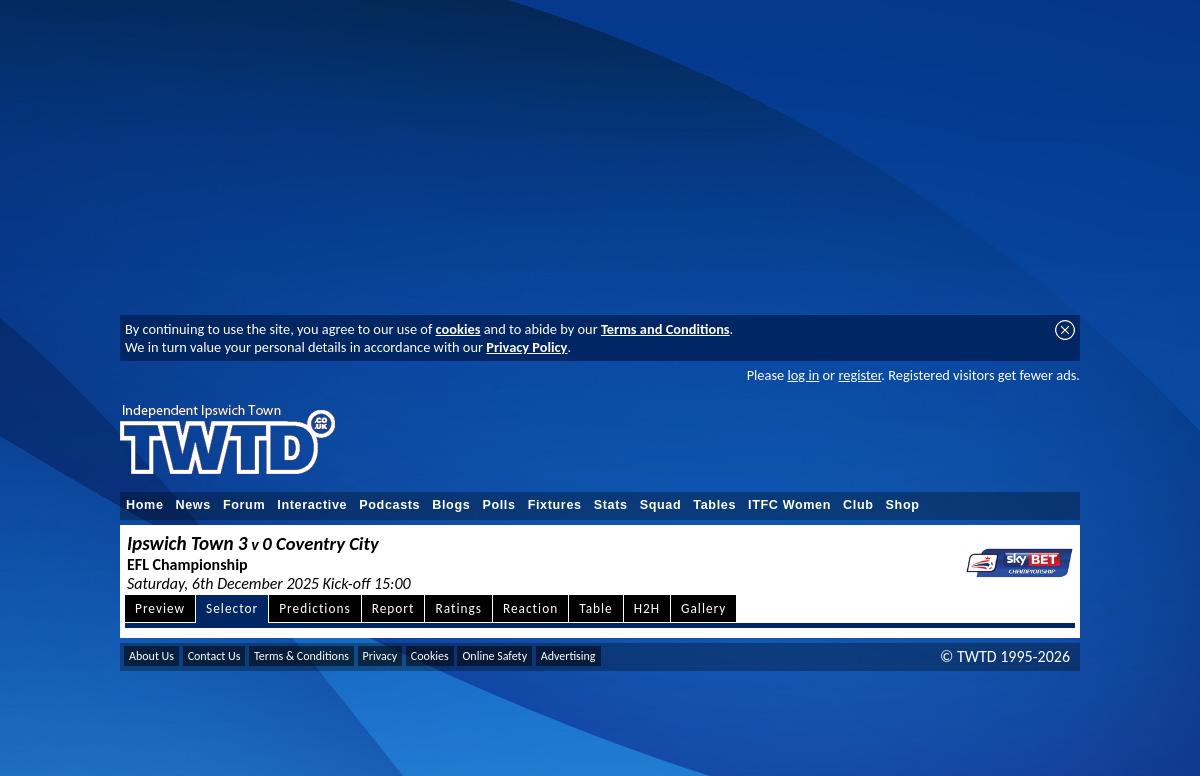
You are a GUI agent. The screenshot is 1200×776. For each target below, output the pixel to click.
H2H (647, 608)
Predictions (314, 608)
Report (393, 608)
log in (803, 375)
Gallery (703, 608)
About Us (151, 656)
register (859, 375)
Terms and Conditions (665, 329)
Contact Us (214, 656)
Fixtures (555, 505)
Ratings (458, 608)
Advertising (568, 656)
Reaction (530, 608)
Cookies (430, 656)
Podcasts (389, 505)
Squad (661, 505)
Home (145, 505)
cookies (458, 329)
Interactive (312, 505)
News (193, 505)
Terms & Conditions (301, 656)
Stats (611, 505)
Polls (498, 505)
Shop (903, 505)
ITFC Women (789, 505)
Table (596, 608)
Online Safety (494, 656)
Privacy (380, 656)
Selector (232, 608)
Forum (244, 505)
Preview (160, 608)
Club (858, 505)
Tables (714, 505)
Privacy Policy (526, 347)
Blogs (451, 505)
